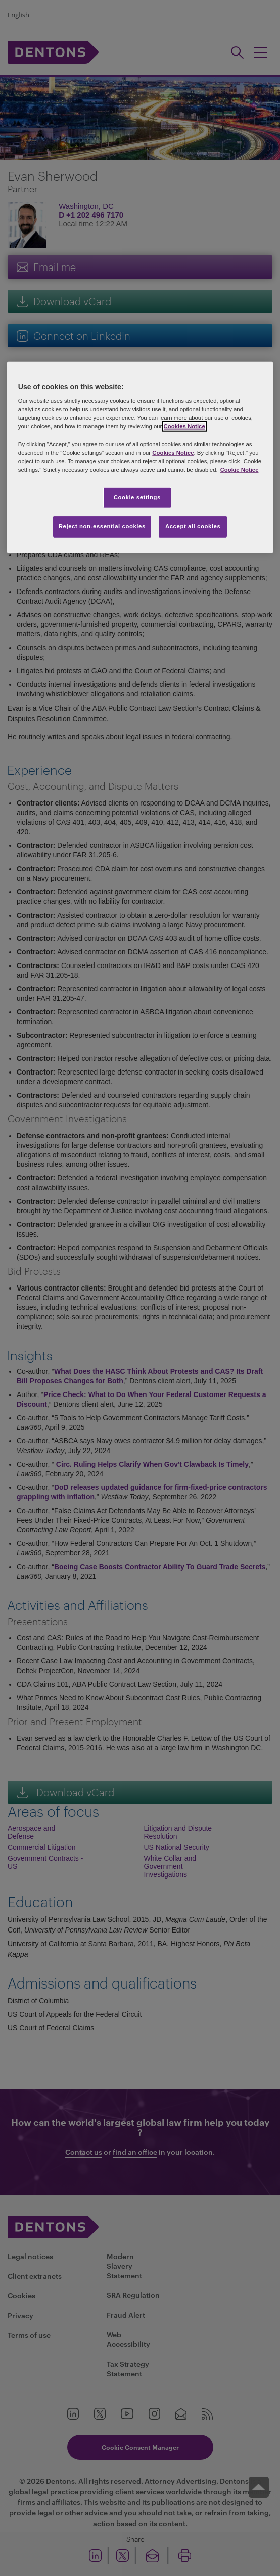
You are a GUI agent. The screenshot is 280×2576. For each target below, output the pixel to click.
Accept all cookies (193, 526)
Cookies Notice (184, 426)
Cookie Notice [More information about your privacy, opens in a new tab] (239, 469)
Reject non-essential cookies (102, 526)
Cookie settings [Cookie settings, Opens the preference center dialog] (137, 497)
